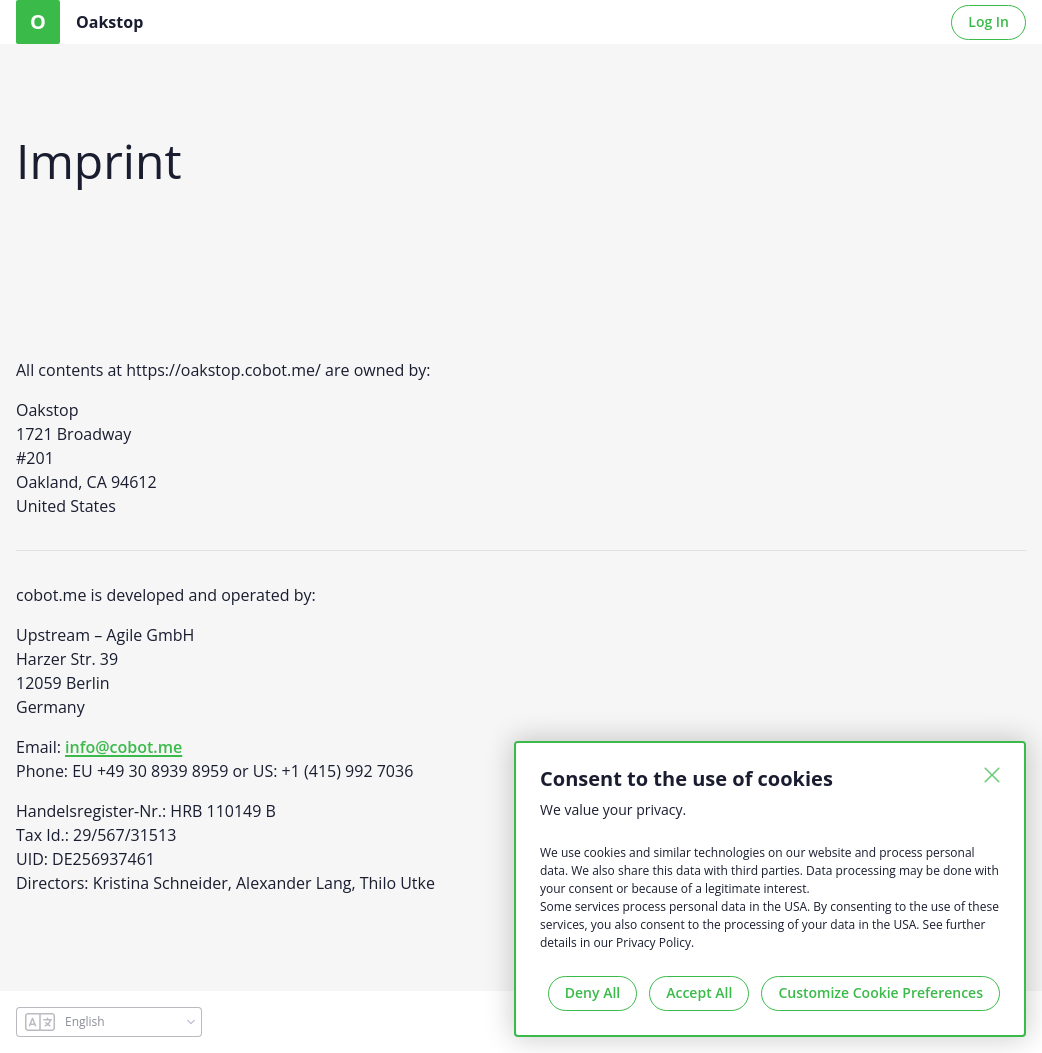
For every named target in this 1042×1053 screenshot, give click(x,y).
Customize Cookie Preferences (880, 992)
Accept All (699, 992)
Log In (988, 21)
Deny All (592, 992)
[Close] (992, 775)
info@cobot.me (123, 747)
